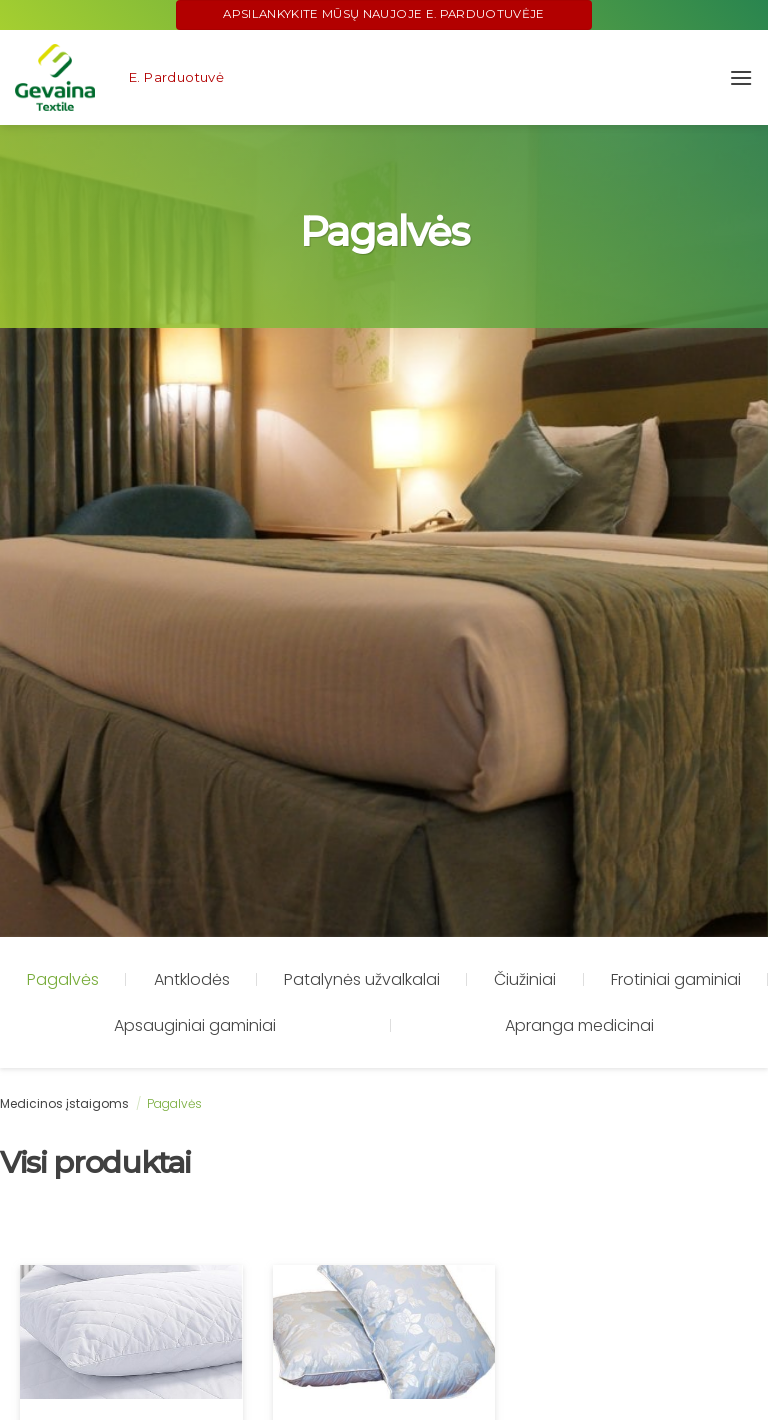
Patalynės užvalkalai (362, 979)
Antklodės (192, 979)
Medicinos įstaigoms (64, 1103)
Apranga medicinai (579, 1025)
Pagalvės (63, 979)
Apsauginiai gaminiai (195, 1025)
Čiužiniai (525, 979)
